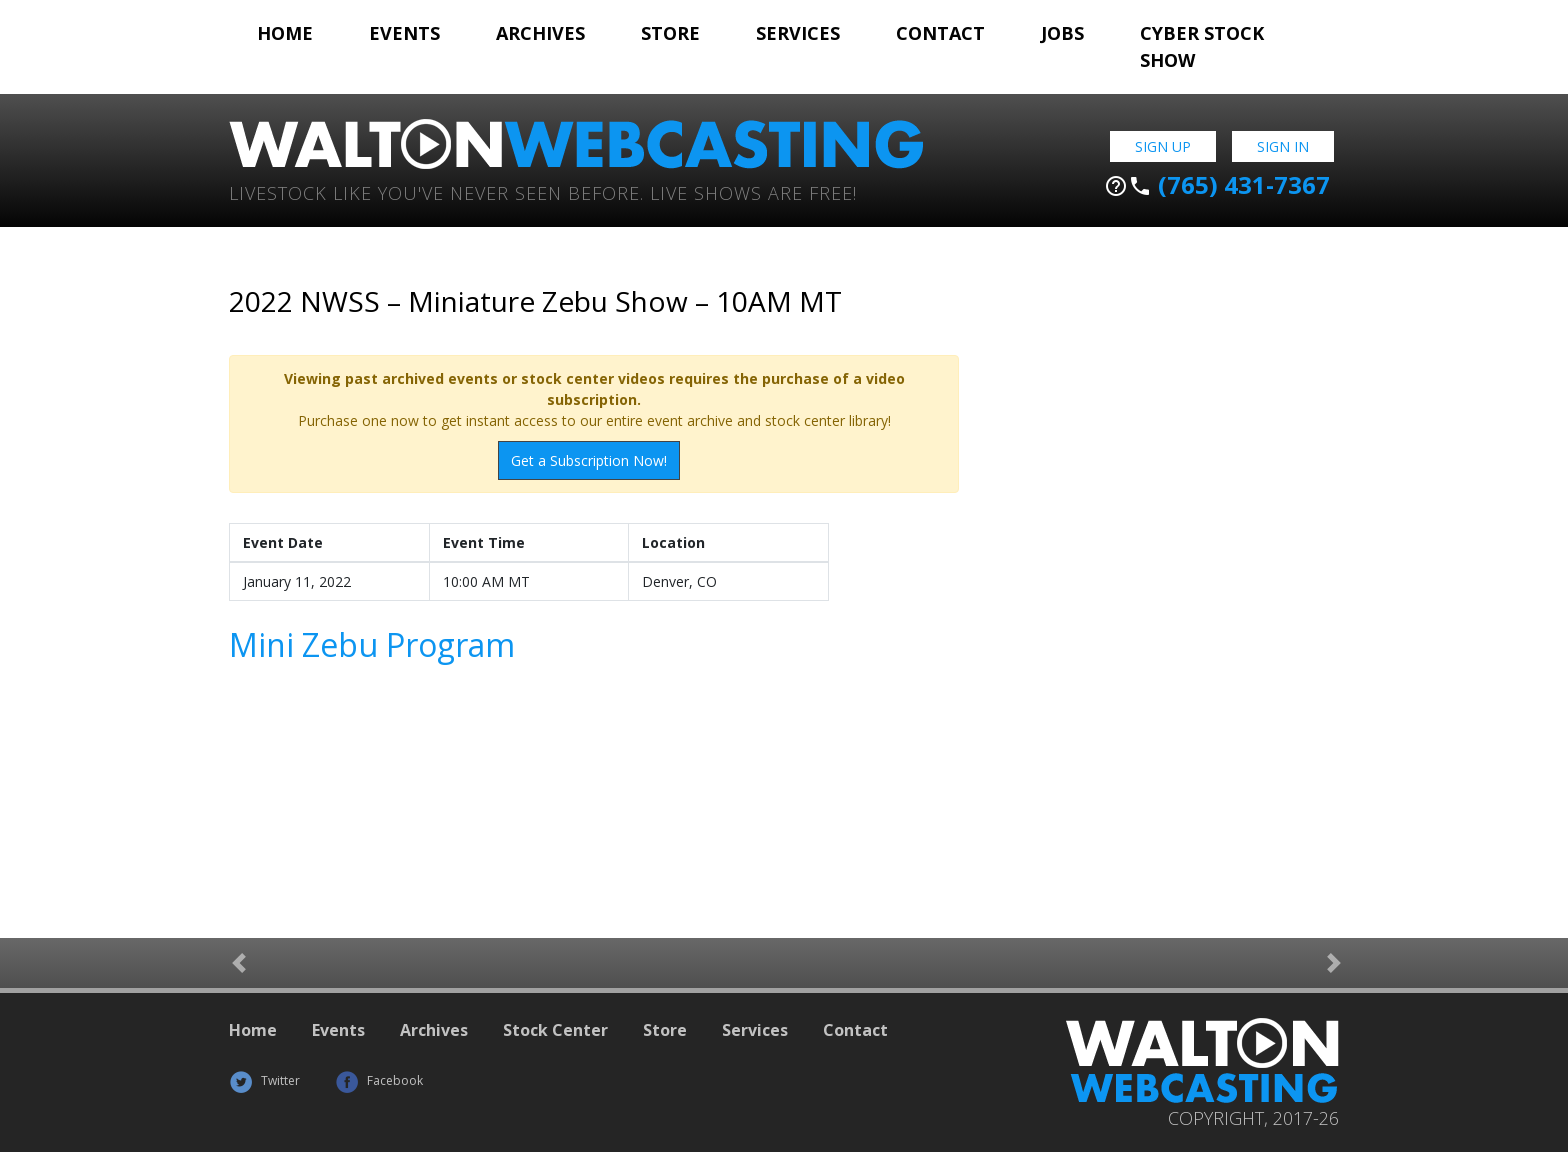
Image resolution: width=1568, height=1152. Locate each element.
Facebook (379, 1080)
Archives (540, 33)
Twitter (264, 1080)
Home (285, 33)
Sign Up (1163, 146)
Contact (940, 33)
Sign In (1283, 146)
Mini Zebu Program (372, 644)
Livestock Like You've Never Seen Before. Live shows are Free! (543, 191)
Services (798, 33)
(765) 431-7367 (1217, 185)
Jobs (1062, 33)
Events (404, 33)
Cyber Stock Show (1202, 46)
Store (670, 33)
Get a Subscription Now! (589, 460)
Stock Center (555, 1030)
